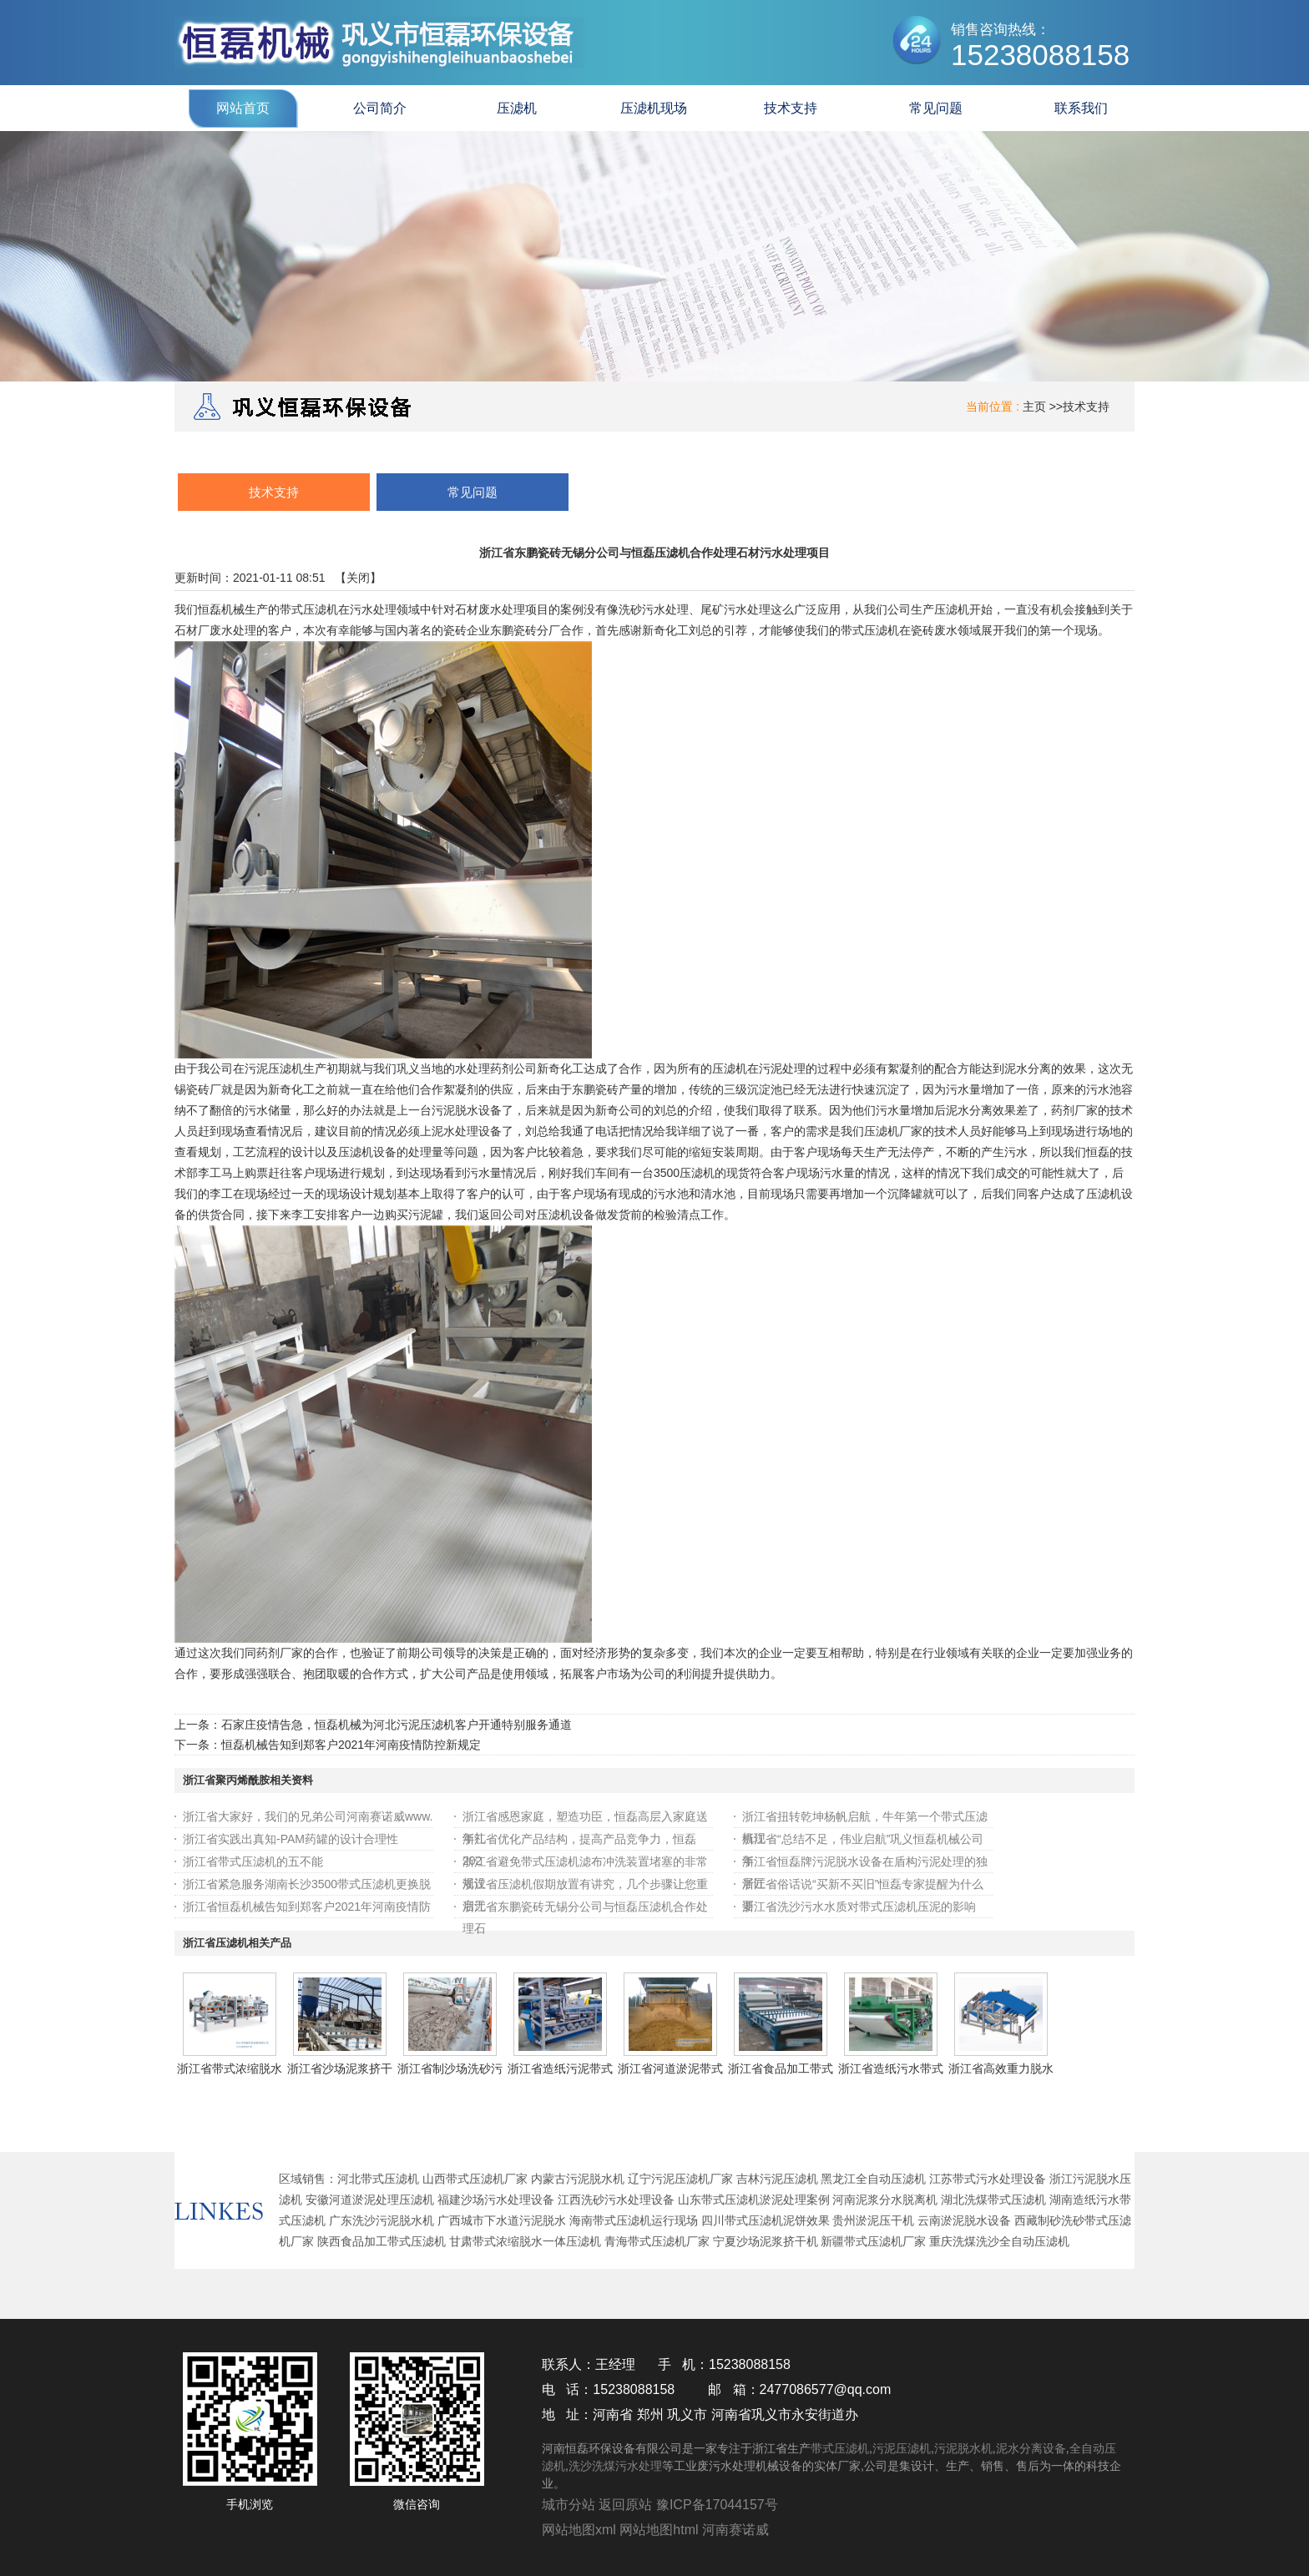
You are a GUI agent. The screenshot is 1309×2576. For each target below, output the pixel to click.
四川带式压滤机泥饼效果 (765, 2220)
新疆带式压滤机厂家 (873, 2241)
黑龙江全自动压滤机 (873, 2178)
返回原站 (625, 2505)
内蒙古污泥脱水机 (577, 2178)
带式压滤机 (309, 609)
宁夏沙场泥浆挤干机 (765, 2241)
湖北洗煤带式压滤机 (993, 2199)
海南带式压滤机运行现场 (633, 2220)
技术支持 (1086, 406)
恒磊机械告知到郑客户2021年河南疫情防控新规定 (351, 1744)
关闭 (358, 577)
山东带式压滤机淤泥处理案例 (754, 2199)
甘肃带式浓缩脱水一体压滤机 (525, 2241)
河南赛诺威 (735, 2530)
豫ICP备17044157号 (717, 2505)
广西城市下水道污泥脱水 (501, 2220)
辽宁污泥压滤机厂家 (680, 2178)
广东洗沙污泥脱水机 (381, 2220)
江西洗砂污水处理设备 (616, 2199)
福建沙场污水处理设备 (495, 2199)
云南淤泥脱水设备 (964, 2220)
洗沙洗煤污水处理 (615, 2465)
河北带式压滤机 (378, 2178)
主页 (1034, 406)
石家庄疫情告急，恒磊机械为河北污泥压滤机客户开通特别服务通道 (396, 1724)
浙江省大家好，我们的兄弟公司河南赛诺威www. (307, 1816)
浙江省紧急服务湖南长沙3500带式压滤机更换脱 (307, 1884)
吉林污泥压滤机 (777, 2178)
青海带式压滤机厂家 (657, 2241)
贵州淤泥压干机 (873, 2220)
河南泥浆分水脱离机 (885, 2199)
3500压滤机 (684, 1172)
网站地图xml (579, 2530)
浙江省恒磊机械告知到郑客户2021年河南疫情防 (307, 1906)
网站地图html (658, 2530)
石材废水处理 (490, 609)
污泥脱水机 (963, 2448)
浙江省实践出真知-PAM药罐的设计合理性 (290, 1839)
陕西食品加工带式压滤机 (381, 2241)
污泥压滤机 (901, 2448)
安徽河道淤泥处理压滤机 (370, 2199)
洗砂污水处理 (654, 609)
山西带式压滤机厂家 (475, 2178)
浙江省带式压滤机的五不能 (253, 1861)
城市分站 (568, 2505)
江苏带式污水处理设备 (987, 2178)
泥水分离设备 (1031, 2448)
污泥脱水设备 (467, 1110)
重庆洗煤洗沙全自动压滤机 (999, 2241)
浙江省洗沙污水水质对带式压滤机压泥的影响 (859, 1906)
